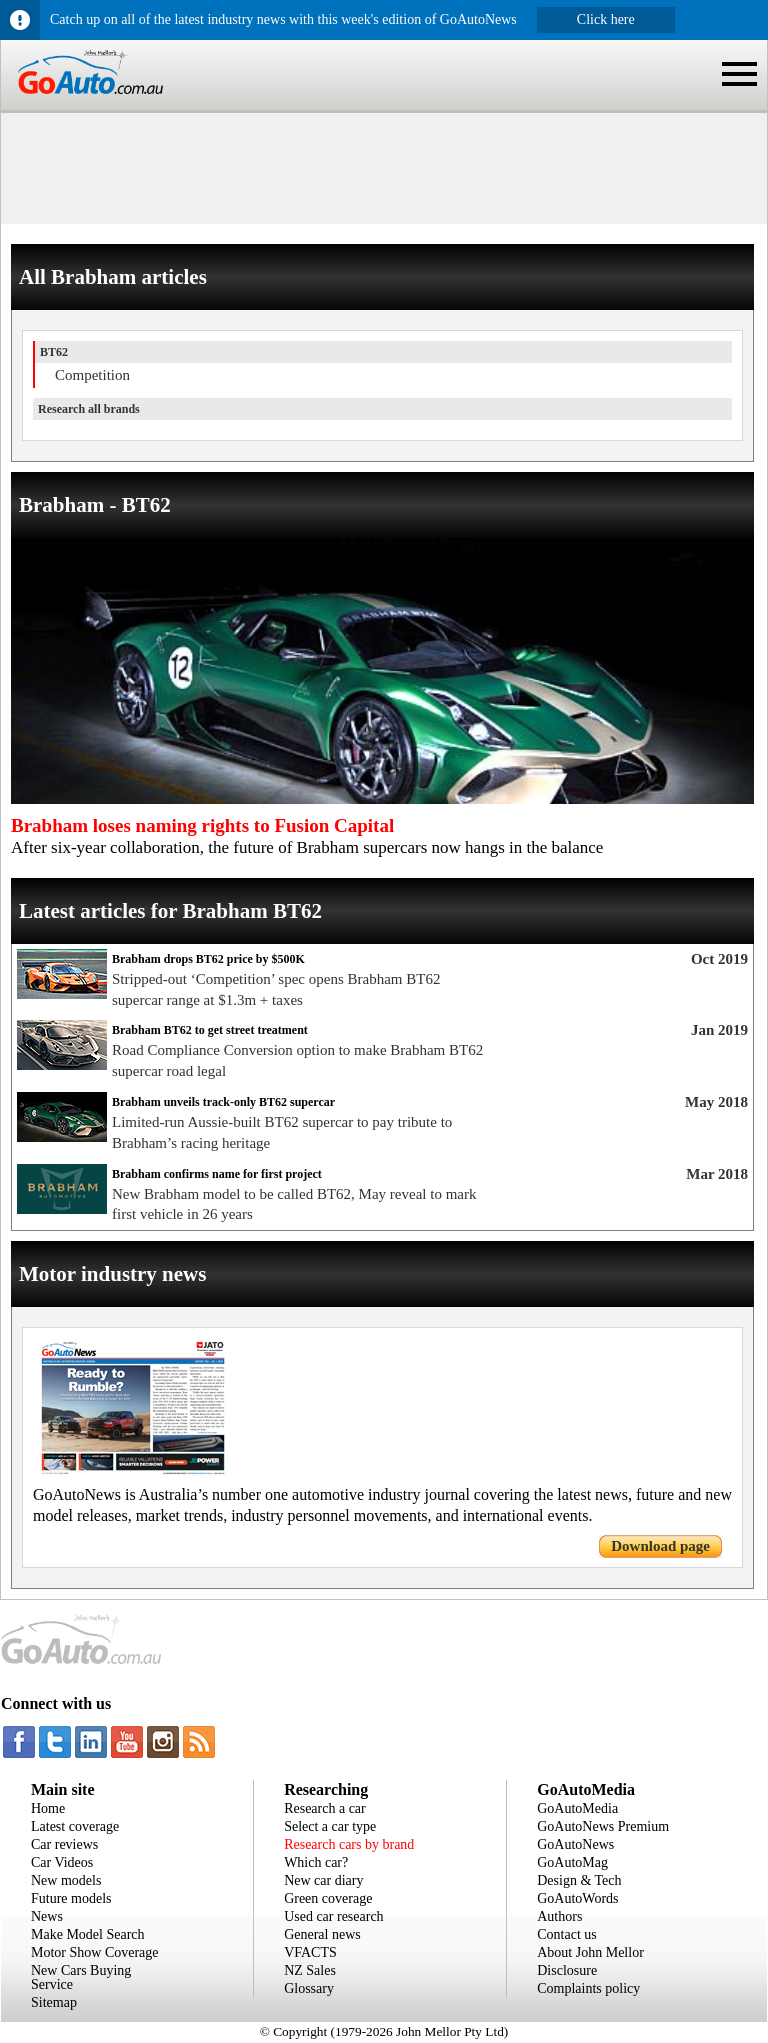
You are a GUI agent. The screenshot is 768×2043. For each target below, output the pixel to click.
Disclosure (567, 1970)
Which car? (316, 1862)
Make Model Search (88, 1934)
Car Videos (62, 1862)
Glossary (309, 1988)
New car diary (323, 1880)
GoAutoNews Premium (603, 1826)
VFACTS (310, 1952)
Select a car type (330, 1826)
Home (48, 1808)
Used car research (334, 1916)
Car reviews (64, 1844)
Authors (559, 1916)
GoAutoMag (572, 1862)
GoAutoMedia (577, 1808)
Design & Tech (579, 1880)
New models (66, 1880)
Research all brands (89, 409)
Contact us (567, 1934)
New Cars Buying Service (81, 1977)
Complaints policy (588, 1988)
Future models (71, 1898)
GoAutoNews (575, 1844)
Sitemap (54, 2002)
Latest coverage (75, 1826)
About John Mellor (590, 1952)
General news (322, 1934)
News (47, 1916)
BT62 (54, 352)
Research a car (325, 1808)
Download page (660, 1546)
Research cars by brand (349, 1844)
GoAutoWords (577, 1898)
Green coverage (328, 1898)
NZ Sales (310, 1970)
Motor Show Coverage (95, 1952)
